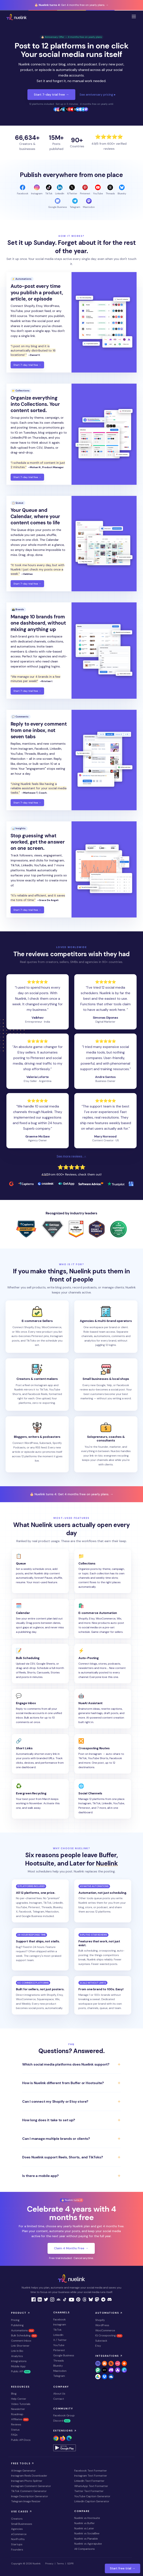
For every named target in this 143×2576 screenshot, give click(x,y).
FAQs (14, 2435)
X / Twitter (60, 2340)
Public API (21, 2371)
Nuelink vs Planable (86, 2538)
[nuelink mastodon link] (97, 2299)
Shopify (100, 2320)
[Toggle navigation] (134, 16)
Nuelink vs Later (84, 2528)
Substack (101, 2340)
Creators (17, 2518)
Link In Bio (17, 2351)
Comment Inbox (21, 2340)
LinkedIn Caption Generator (91, 2501)
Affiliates (20, 2419)
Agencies (17, 2529)
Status (15, 2429)
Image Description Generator (29, 2496)
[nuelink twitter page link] (46, 2299)
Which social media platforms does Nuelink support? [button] (66, 2064)
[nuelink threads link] (84, 2299)
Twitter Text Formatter (89, 2491)
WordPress (102, 2325)
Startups (16, 2544)
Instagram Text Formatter (90, 2475)
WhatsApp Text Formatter (91, 2486)
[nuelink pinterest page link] (78, 2299)
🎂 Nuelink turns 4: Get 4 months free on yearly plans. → (71, 1494)
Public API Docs (21, 2440)
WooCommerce (105, 2330)
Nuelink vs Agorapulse (88, 2543)
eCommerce (19, 2534)
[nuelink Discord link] (109, 2299)
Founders (17, 2549)
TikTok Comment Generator (29, 2491)
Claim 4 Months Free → (71, 2248)
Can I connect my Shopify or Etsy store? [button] (55, 2101)
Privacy (49, 2563)
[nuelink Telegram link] (103, 2299)
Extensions (65, 2431)
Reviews (16, 2424)
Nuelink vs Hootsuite (87, 2518)
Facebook (59, 2319)
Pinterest (59, 2350)
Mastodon (59, 2371)
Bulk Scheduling (24, 2335)
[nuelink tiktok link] (65, 2299)
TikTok (57, 2330)
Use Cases (21, 2511)
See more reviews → (71, 1156)
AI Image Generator (23, 2470)
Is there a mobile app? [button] (40, 2175)
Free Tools (23, 2463)
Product (20, 2313)
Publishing (17, 2325)
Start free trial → (122, 2568)
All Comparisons (84, 2549)
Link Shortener (20, 2345)
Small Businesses (21, 2524)
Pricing (15, 2320)
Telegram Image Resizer (26, 2501)
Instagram (59, 2324)
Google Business (63, 2355)
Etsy (98, 2345)
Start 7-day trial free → (51, 94)
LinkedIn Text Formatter (89, 2481)
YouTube (58, 2345)
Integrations (19, 2361)
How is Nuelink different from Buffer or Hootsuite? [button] (63, 2083)
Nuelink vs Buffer (84, 2523)
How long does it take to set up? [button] (48, 2120)
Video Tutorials (20, 2404)
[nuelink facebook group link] (58, 2299)
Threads (58, 2360)
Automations (22, 2330)
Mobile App (18, 2366)
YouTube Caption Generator (92, 2496)
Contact (58, 2399)
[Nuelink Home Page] (16, 16)
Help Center (18, 2399)
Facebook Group (64, 2415)
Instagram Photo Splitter (26, 2481)
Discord (61, 2420)
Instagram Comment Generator (31, 2486)
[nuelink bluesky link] (91, 2299)
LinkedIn (58, 2335)
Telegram (59, 2376)
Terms (60, 2563)
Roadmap (17, 2414)
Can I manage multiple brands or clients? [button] (56, 2138)
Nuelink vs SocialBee (86, 2533)
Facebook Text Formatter (90, 2470)
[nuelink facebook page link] (33, 2299)
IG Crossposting (108, 2335)
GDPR (70, 2563)
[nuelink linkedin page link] (40, 2299)
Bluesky (58, 2365)
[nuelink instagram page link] (52, 2299)
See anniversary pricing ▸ (97, 94)
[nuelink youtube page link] (71, 2299)
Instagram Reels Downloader (29, 2475)
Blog (13, 2393)
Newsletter (18, 2409)
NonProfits (18, 2539)
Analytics (17, 2356)
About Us (59, 2393)
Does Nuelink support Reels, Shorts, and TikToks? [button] (62, 2157)
